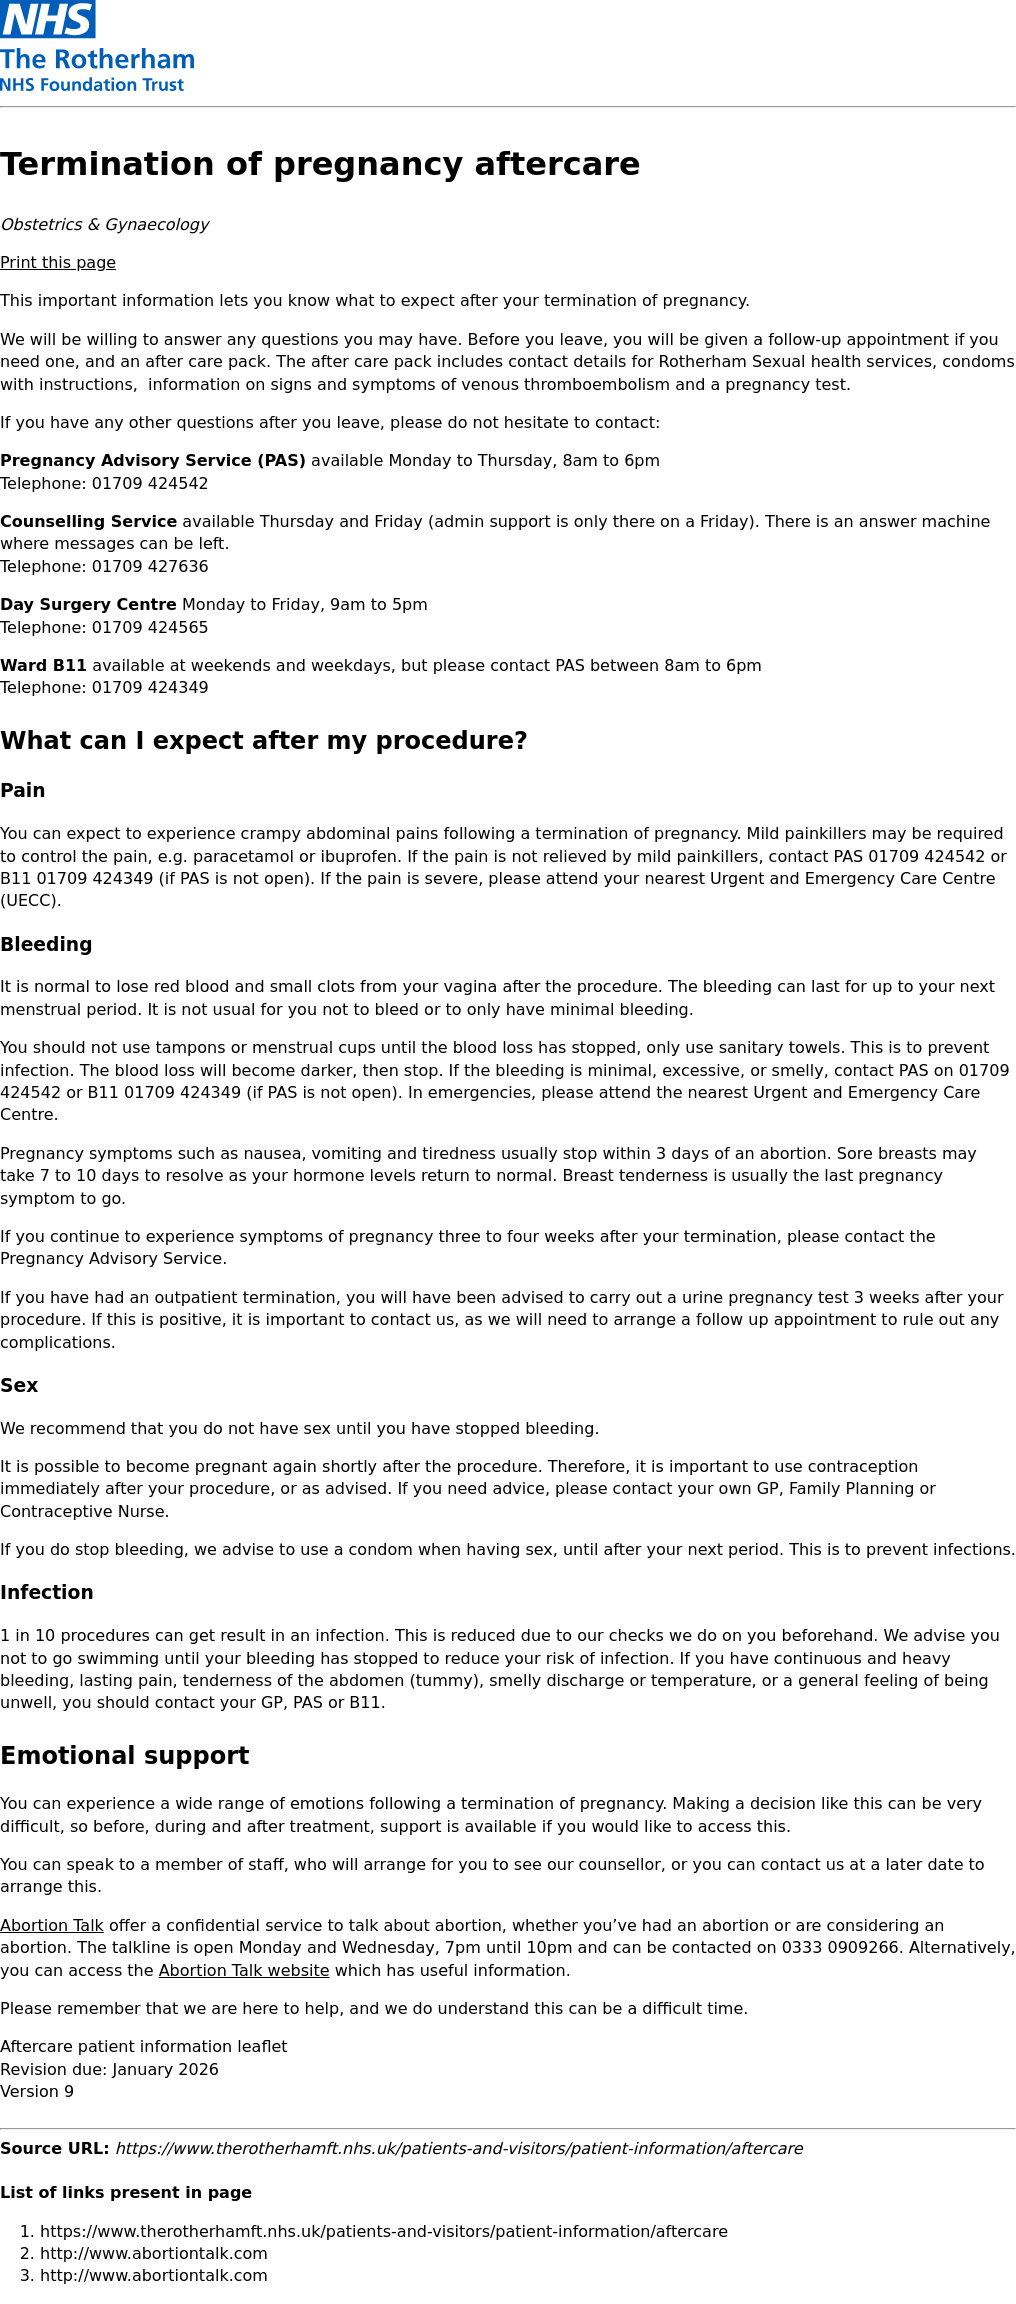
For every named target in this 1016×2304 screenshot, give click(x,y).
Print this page (58, 262)
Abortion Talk (52, 1925)
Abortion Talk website (244, 1970)
